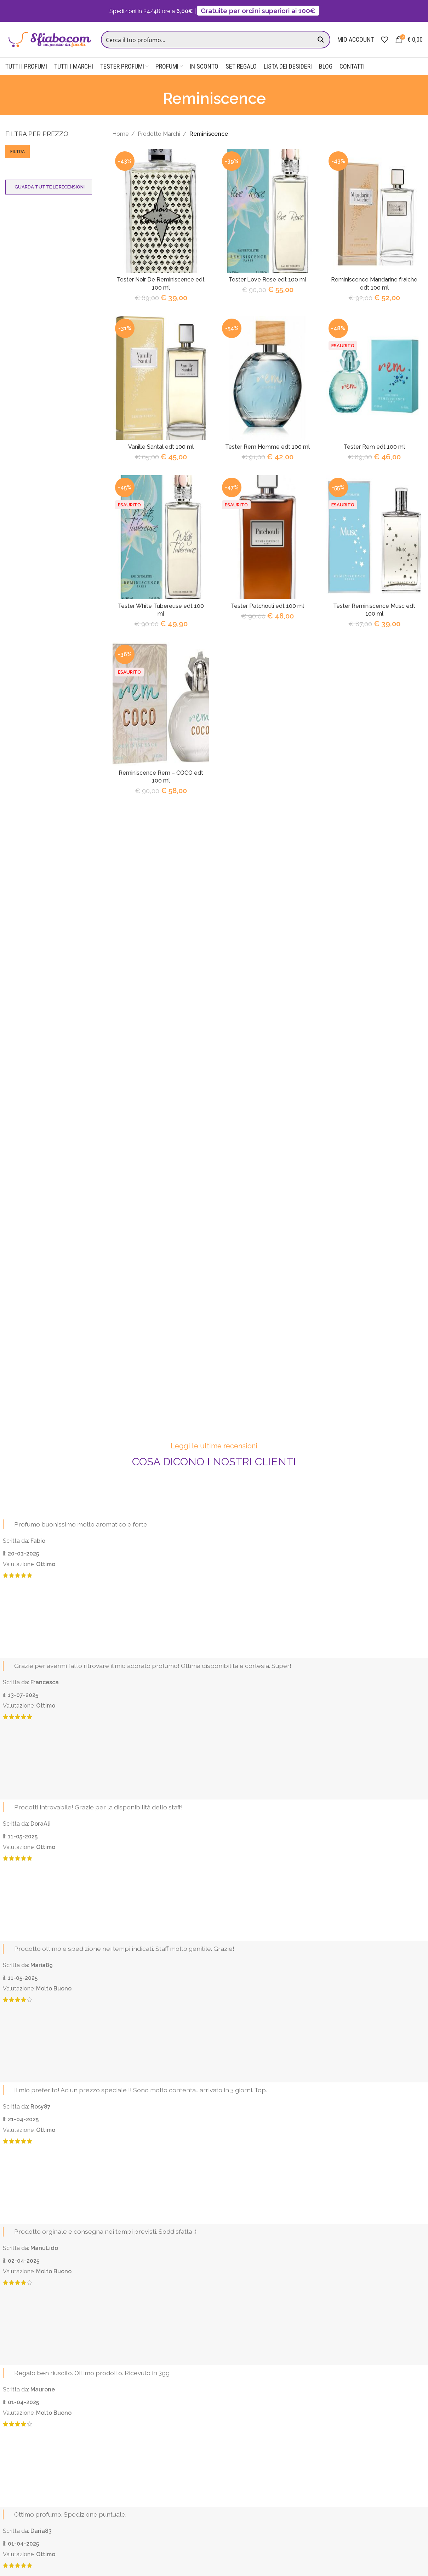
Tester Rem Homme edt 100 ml (267, 448)
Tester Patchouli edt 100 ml (267, 607)
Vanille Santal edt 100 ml (160, 448)
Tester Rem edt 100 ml (374, 448)
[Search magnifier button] (321, 40)
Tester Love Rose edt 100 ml (267, 281)
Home (120, 135)
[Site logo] (49, 39)
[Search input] (208, 40)
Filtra (17, 153)
